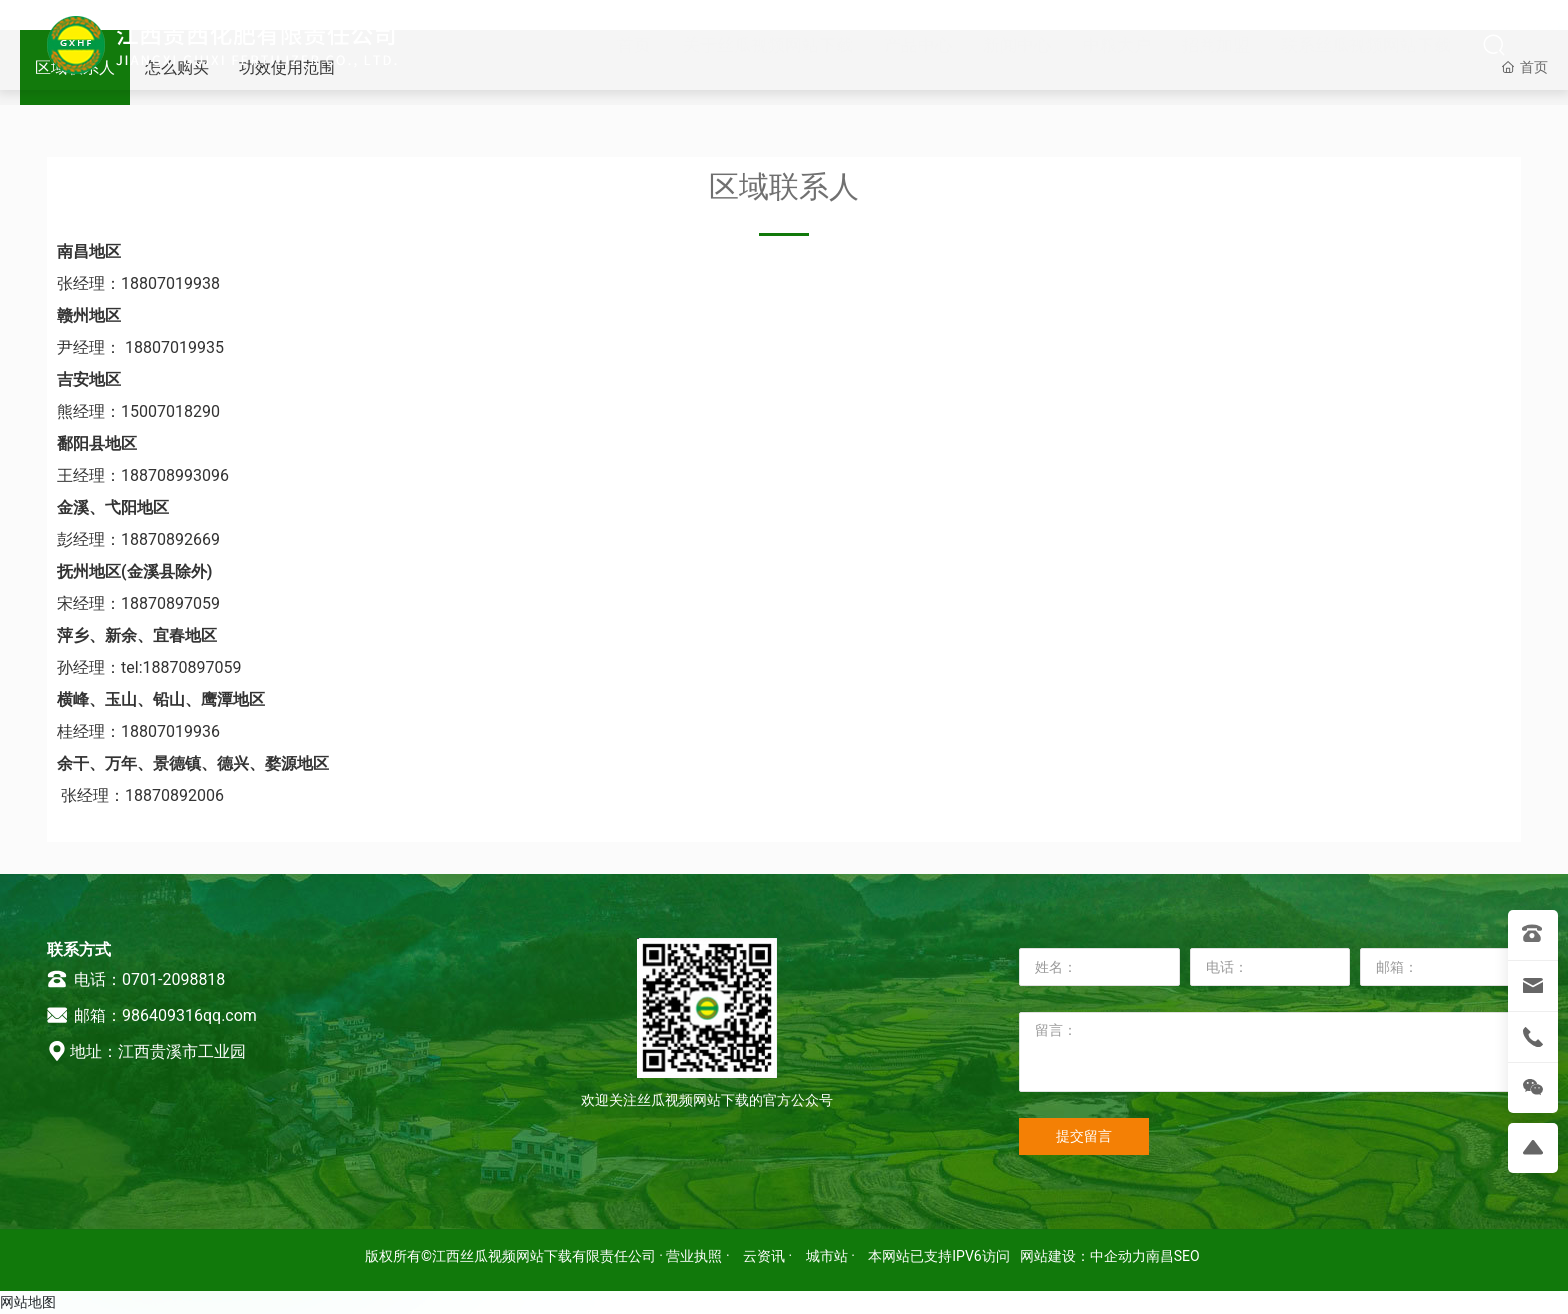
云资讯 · (769, 1256)
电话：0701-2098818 (136, 979)
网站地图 (28, 1302)
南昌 (1160, 1256)
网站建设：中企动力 (1083, 1256)
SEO (1187, 1256)
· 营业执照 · (694, 1256)
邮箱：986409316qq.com (152, 1015)
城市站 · (832, 1256)
